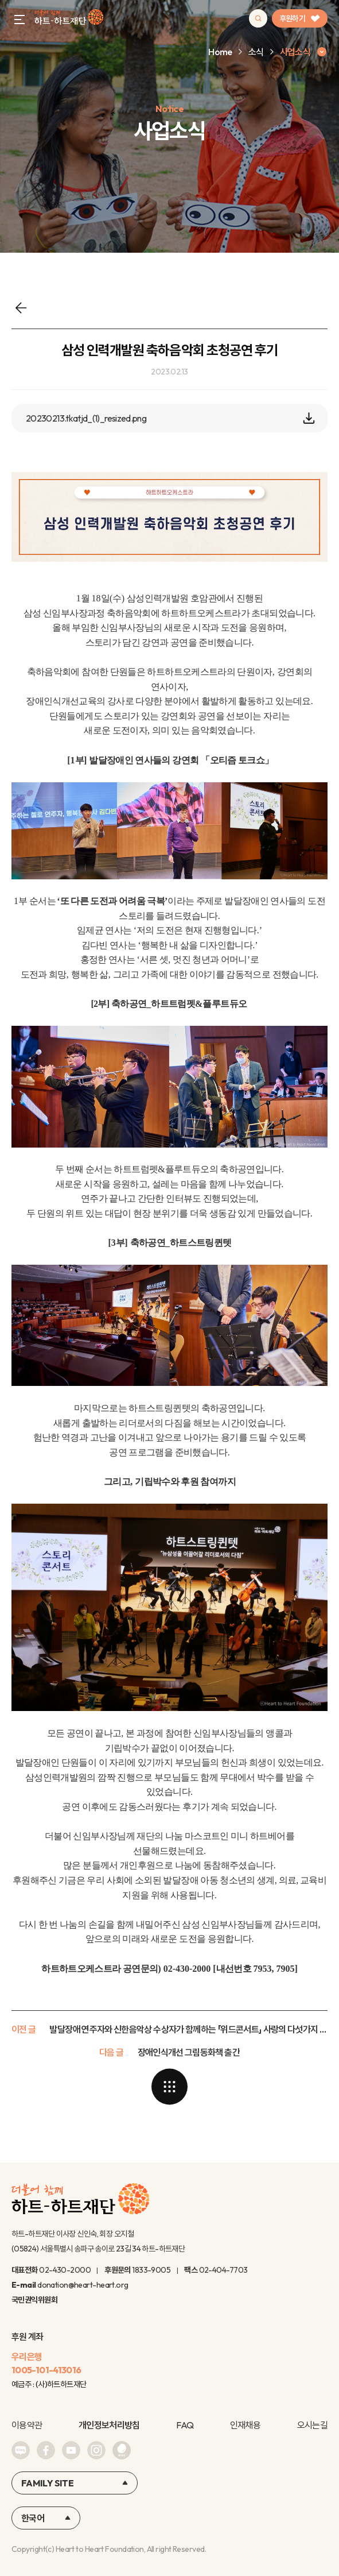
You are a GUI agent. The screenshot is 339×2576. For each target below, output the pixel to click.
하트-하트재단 (68, 18)
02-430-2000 (65, 2270)
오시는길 (312, 2425)
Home (220, 51)
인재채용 (245, 2425)
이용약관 (26, 2425)
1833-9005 (151, 2270)
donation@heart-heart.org (82, 2285)
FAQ (184, 2425)
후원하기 (299, 18)
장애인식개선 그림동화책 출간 (189, 2052)
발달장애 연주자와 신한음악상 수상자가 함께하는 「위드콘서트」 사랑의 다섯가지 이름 (188, 2029)
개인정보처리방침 (109, 2425)
